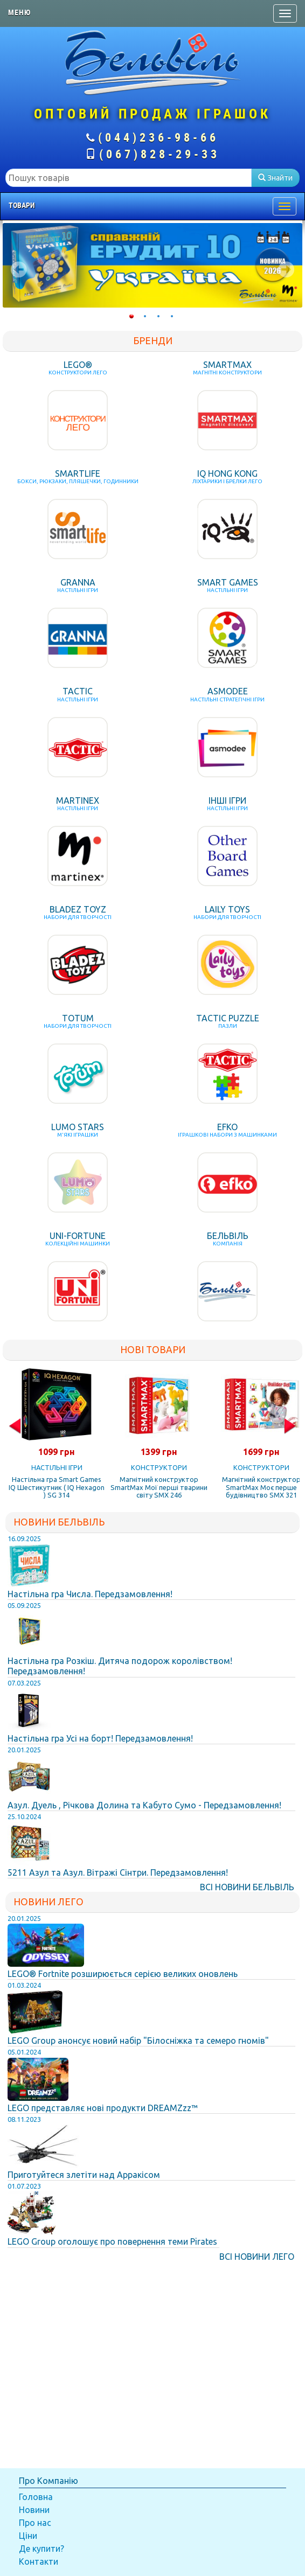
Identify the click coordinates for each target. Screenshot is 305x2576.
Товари (21, 205)
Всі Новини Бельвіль (247, 1887)
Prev (19, 269)
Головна (36, 2497)
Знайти (275, 177)
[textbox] (128, 178)
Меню (19, 12)
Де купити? (41, 2548)
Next (286, 269)
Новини (34, 2510)
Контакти (38, 2561)
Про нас (35, 2523)
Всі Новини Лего (256, 2256)
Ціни (28, 2535)
